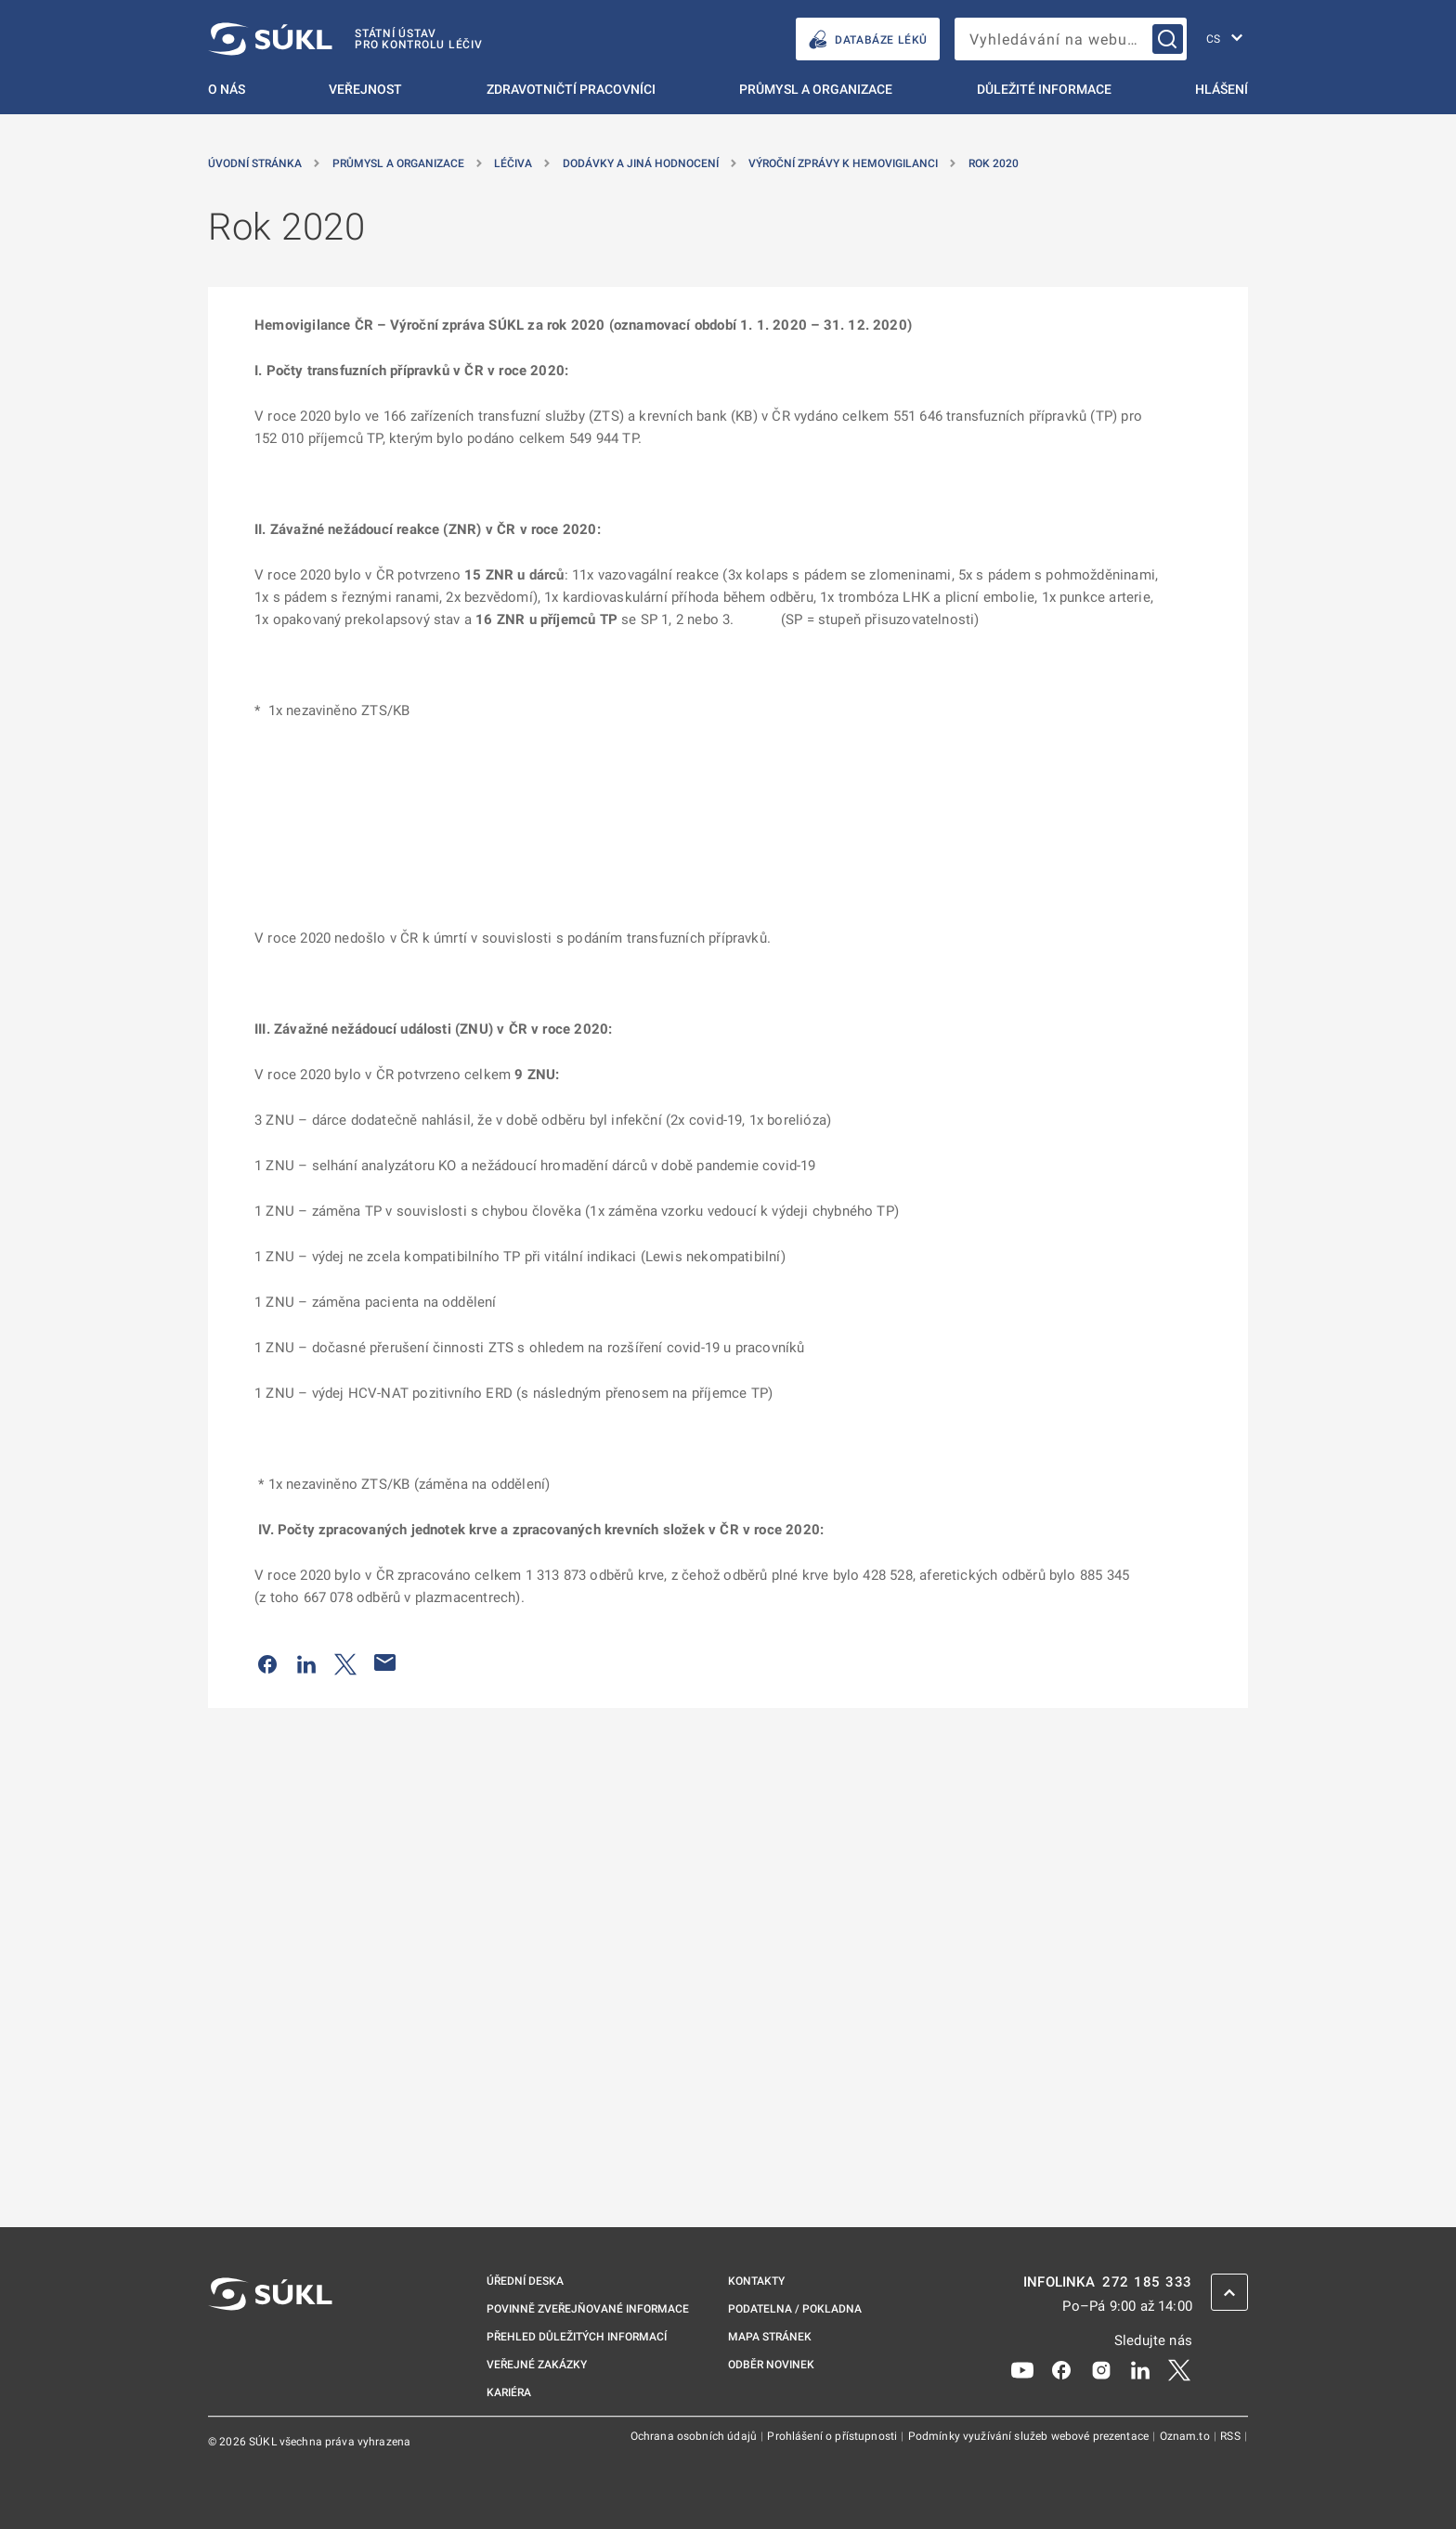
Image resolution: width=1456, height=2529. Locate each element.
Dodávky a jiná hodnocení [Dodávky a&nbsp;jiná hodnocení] (641, 163)
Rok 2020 (993, 163)
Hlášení (1221, 89)
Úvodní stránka (255, 163)
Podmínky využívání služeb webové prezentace (1030, 2436)
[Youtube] (1022, 2369)
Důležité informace (1044, 89)
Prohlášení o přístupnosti (833, 2436)
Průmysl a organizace (815, 89)
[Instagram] (1101, 2369)
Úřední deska (525, 2281)
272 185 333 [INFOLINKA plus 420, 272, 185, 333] (1147, 2282)
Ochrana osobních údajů (695, 2436)
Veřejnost (365, 89)
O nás (226, 89)
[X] (1179, 2369)
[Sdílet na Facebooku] (267, 1662)
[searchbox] (1071, 39)
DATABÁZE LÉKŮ (868, 39)
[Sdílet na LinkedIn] (306, 1662)
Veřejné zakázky (537, 2364)
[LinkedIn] (1140, 2369)
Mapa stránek (770, 2336)
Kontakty (756, 2281)
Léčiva (513, 163)
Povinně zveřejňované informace (588, 2308)
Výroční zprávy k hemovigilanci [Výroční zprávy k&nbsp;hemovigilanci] (843, 163)
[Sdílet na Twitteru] (345, 1662)
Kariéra (509, 2392)
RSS (1231, 2436)
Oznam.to (1186, 2436)
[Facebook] (1061, 2369)
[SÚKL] (345, 39)
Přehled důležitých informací (577, 2336)
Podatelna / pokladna (795, 2308)
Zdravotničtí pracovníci (571, 89)
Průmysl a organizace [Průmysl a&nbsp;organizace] (398, 163)
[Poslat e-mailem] (385, 1662)
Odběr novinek (771, 2364)
